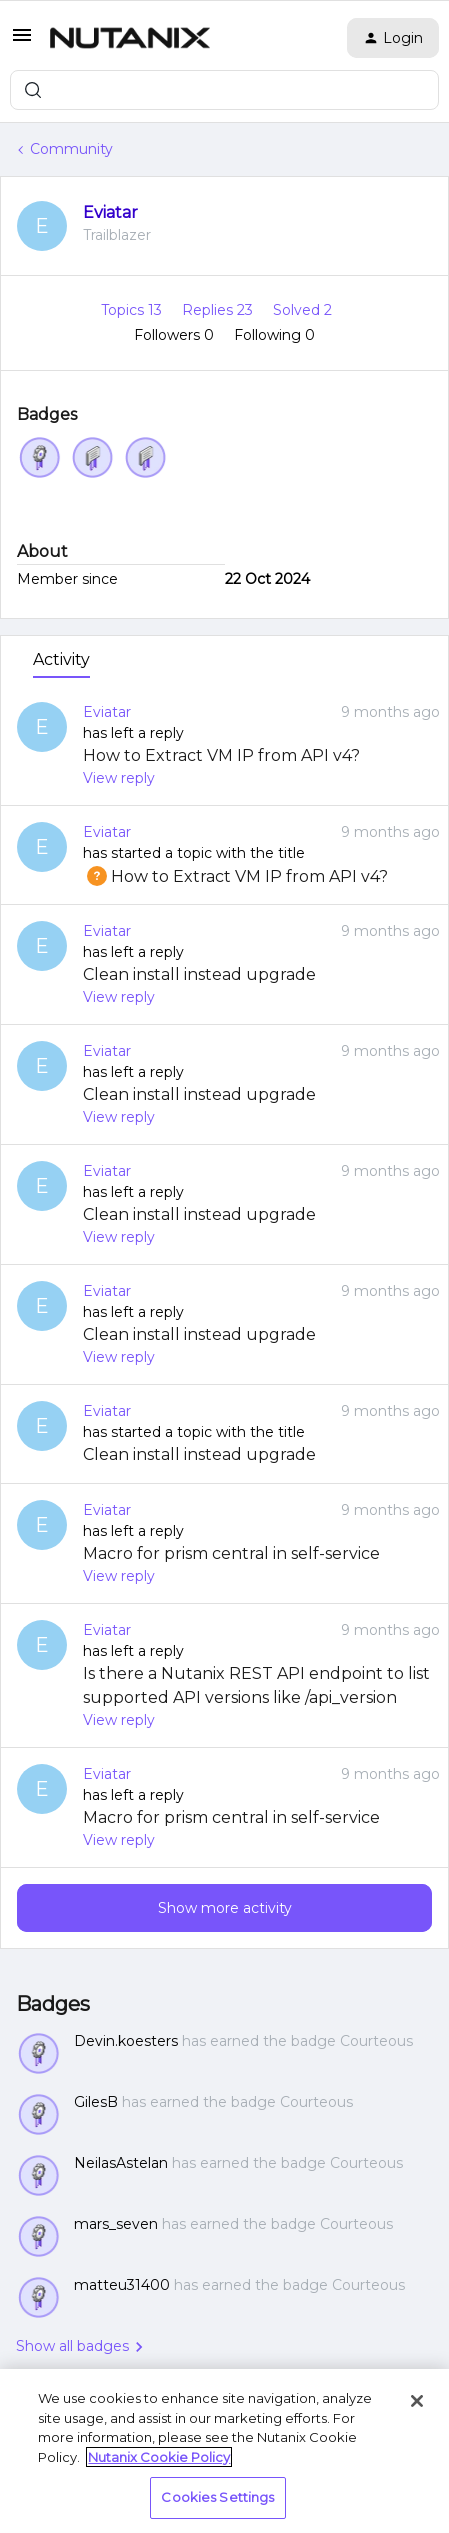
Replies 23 (219, 310)
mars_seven (116, 2224)
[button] (22, 42)
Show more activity (225, 1908)
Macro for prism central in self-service (231, 1553)
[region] (224, 2451)
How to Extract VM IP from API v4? (221, 755)
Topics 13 (133, 310)
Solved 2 (302, 310)
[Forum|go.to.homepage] (130, 38)
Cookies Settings (217, 2497)
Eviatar (110, 212)
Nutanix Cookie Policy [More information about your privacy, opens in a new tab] (159, 2457)
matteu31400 (122, 2285)
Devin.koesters (126, 2041)
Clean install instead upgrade (199, 974)
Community (71, 149)
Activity (61, 659)
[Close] (417, 2401)
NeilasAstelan (121, 2163)
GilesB (96, 2102)
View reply (119, 778)
